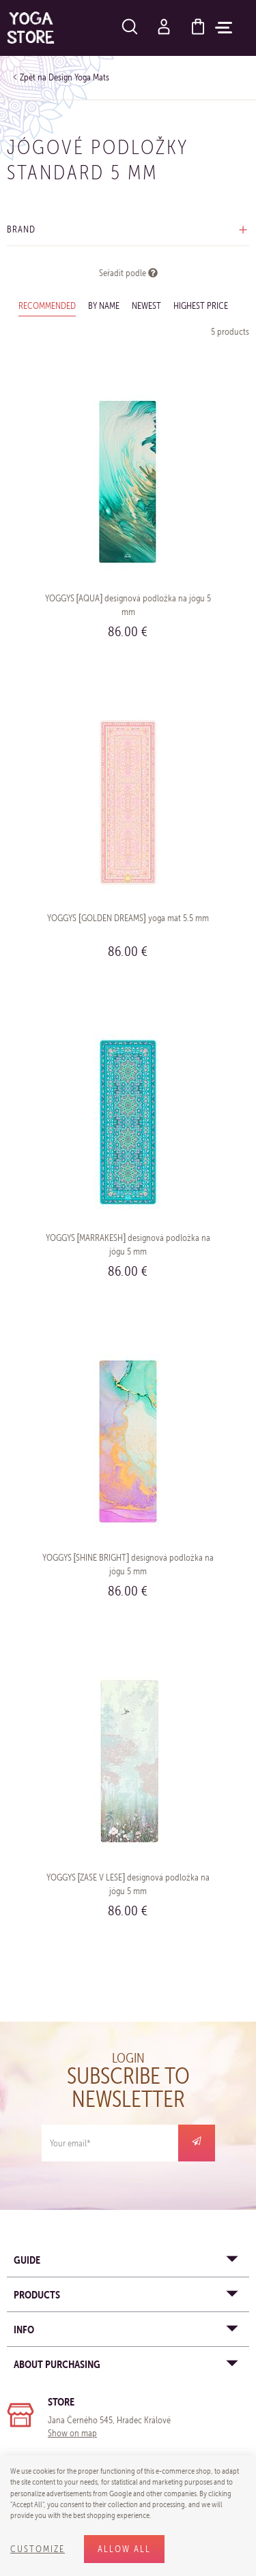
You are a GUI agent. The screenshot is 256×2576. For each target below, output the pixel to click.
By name (103, 306)
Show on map (72, 2433)
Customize (37, 2549)
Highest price (200, 306)
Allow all (124, 2549)
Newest (146, 306)
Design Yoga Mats (78, 77)
